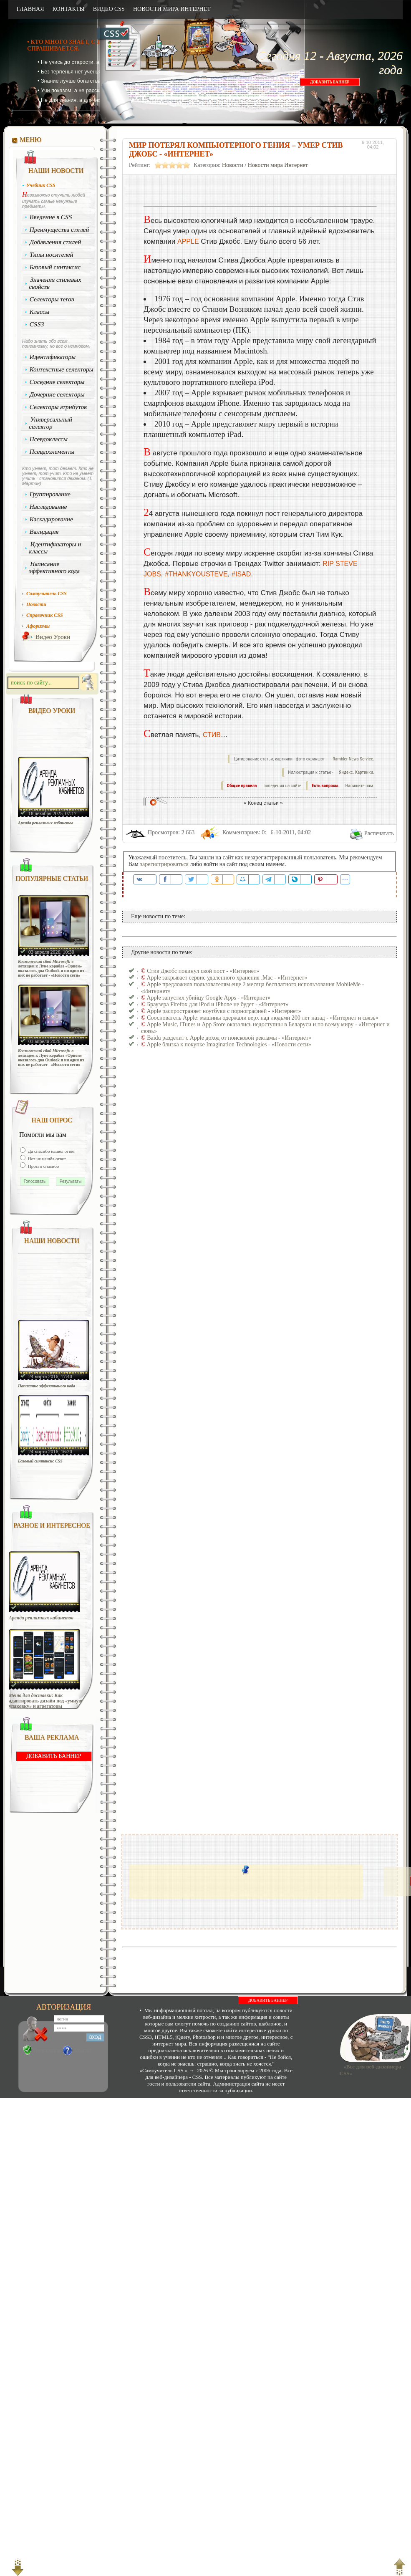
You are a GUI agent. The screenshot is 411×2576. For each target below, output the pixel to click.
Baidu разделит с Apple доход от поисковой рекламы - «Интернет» (229, 1038)
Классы (39, 311)
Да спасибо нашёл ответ (51, 1151)
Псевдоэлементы (52, 451)
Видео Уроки (52, 637)
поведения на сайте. (282, 785)
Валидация (44, 531)
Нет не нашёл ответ (46, 1158)
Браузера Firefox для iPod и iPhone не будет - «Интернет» (217, 1004)
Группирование (50, 494)
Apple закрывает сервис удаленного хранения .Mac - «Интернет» (226, 978)
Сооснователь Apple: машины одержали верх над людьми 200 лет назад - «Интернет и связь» (262, 1018)
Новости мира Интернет (278, 165)
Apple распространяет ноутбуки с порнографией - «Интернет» (223, 1011)
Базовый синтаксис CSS (40, 1461)
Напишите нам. (359, 785)
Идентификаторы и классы (55, 548)
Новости (232, 165)
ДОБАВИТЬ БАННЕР (329, 82)
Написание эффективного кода (54, 567)
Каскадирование (51, 519)
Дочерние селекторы (57, 394)
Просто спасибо (43, 1166)
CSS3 (37, 324)
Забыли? (83, 2050)
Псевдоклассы (48, 439)
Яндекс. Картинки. (356, 772)
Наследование (48, 506)
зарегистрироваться (164, 864)
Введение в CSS (51, 217)
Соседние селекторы (57, 382)
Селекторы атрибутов (58, 407)
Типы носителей (51, 254)
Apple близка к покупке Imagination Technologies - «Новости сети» (228, 1044)
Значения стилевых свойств (55, 283)
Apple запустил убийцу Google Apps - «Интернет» (208, 998)
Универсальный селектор (50, 423)
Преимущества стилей (59, 229)
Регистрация (46, 2050)
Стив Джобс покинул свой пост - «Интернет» (203, 971)
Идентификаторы (52, 357)
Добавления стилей (55, 242)
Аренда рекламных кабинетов (45, 823)
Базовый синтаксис (55, 267)
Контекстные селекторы (61, 369)
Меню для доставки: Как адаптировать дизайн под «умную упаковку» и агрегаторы (45, 1701)
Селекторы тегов (52, 299)
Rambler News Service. (353, 759)
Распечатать (379, 833)
